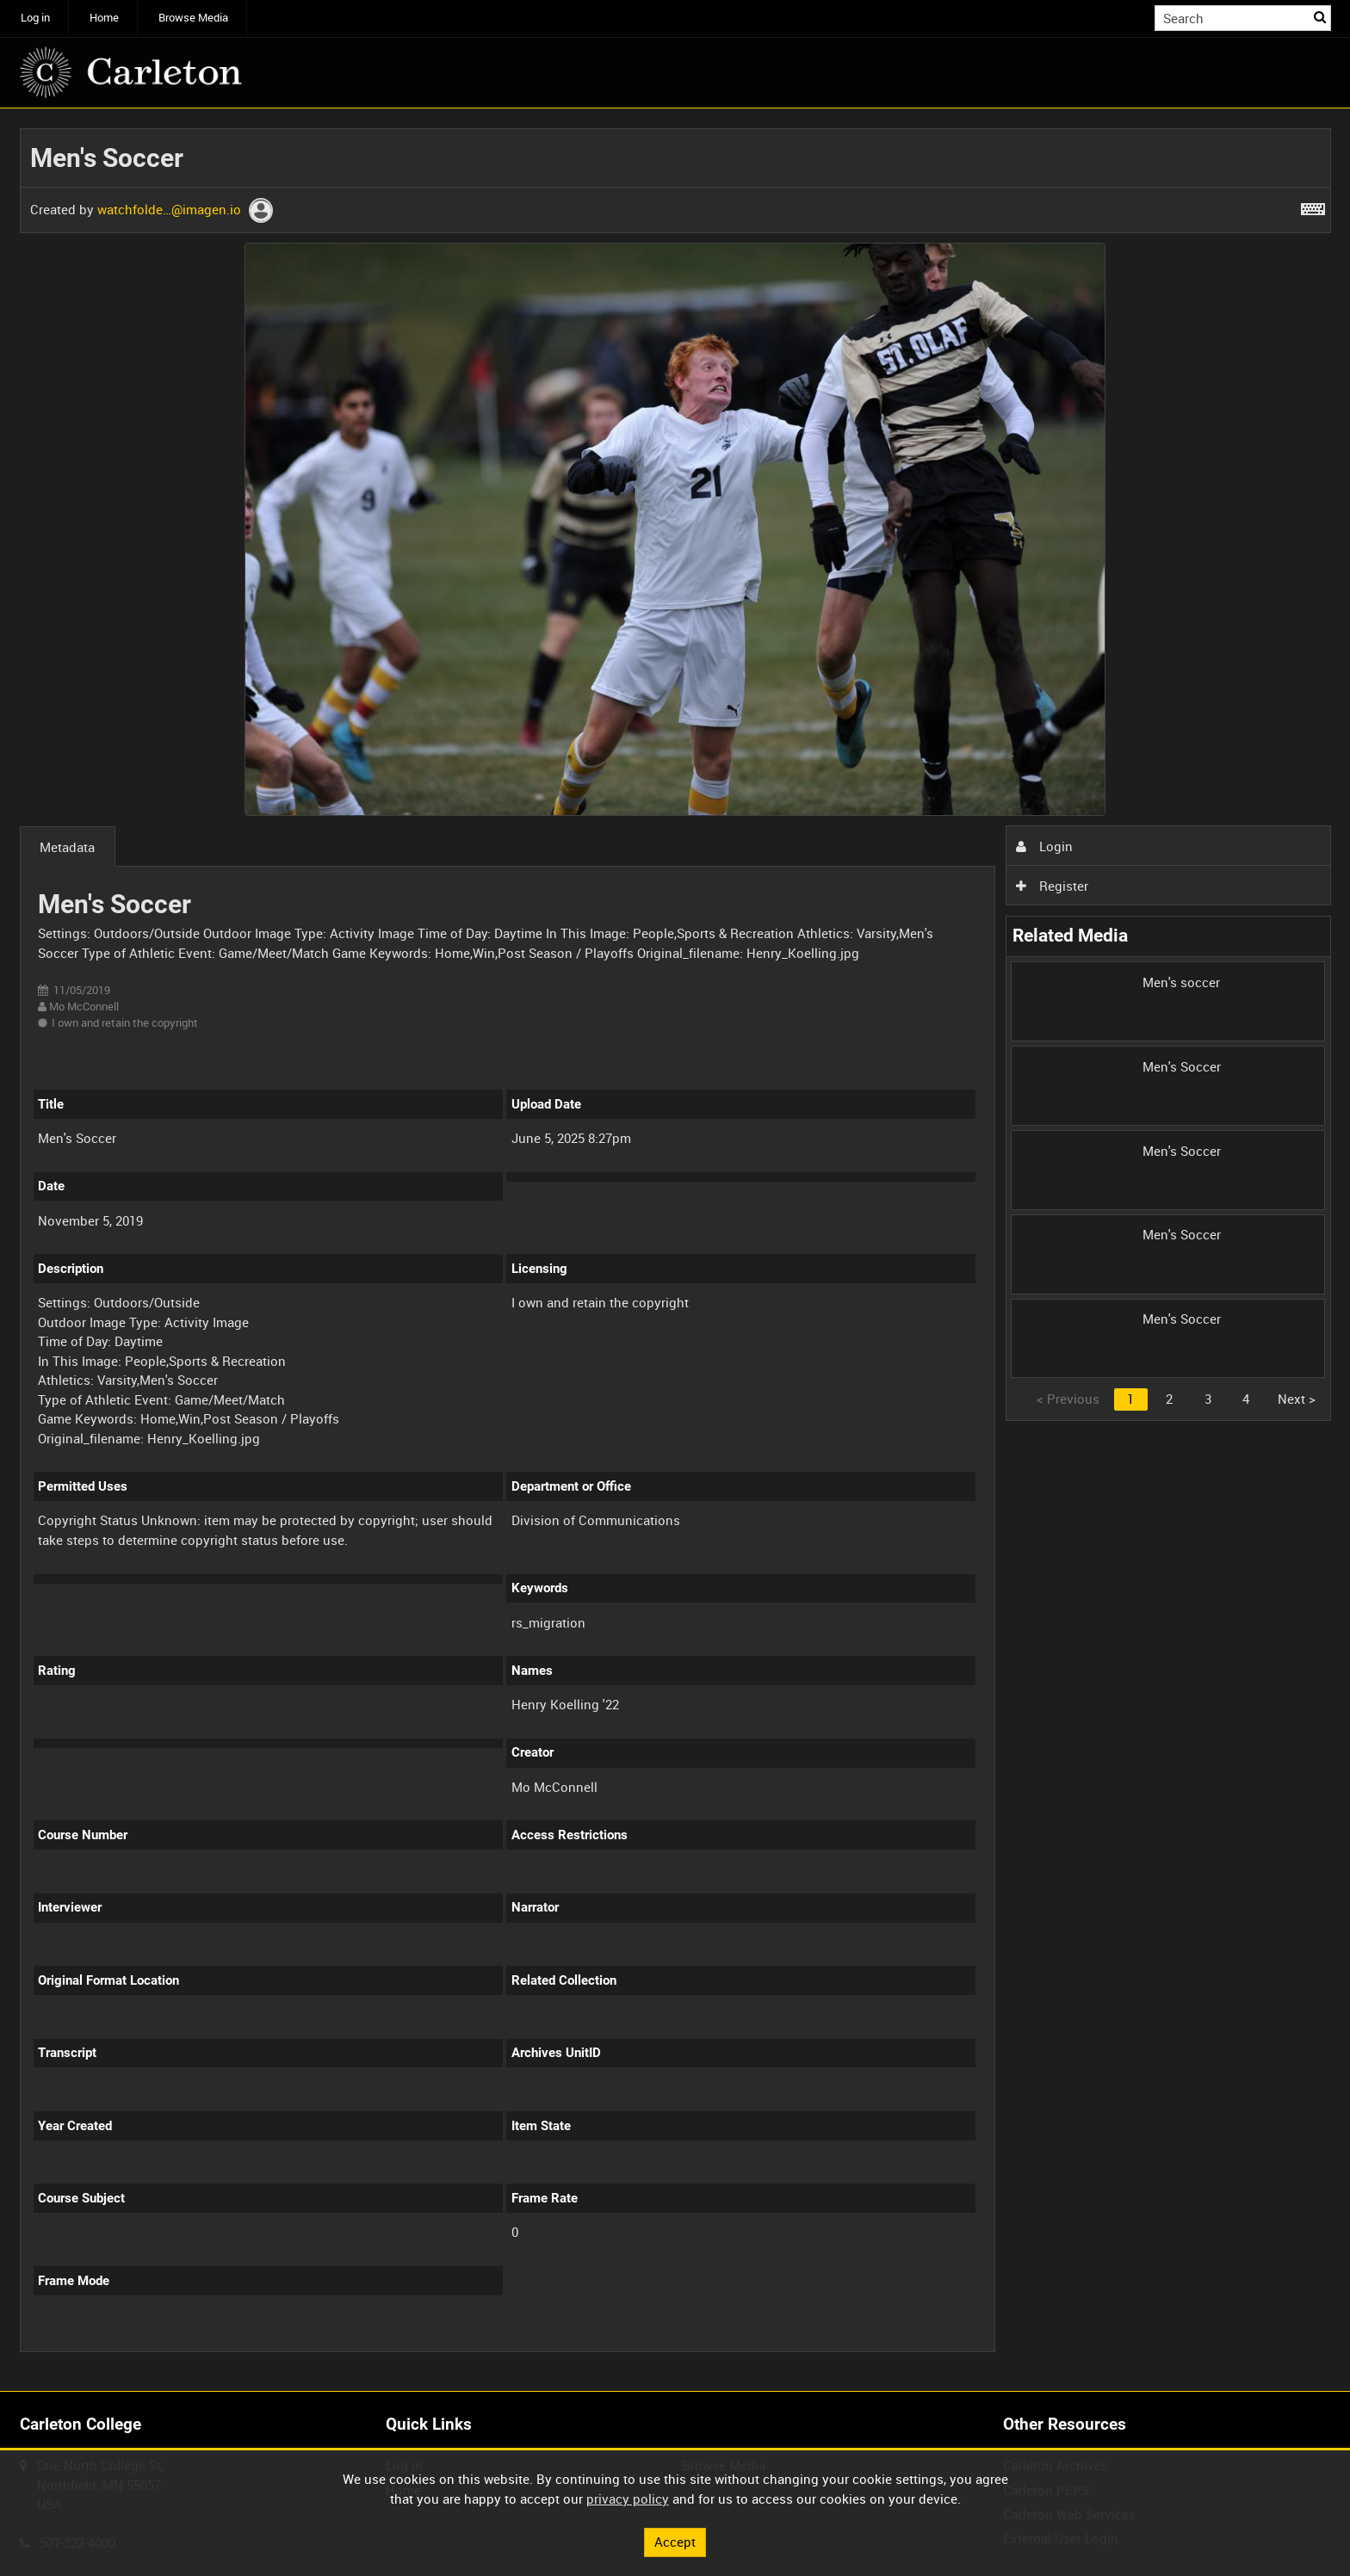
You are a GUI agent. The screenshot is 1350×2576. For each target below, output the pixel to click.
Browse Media (193, 17)
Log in (35, 17)
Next (1297, 1398)
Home (104, 17)
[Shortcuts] (1313, 206)
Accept (675, 2541)
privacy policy (627, 2498)
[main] (675, 1250)
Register (1052, 885)
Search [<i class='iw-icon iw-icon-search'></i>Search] (1321, 16)
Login (1044, 846)
